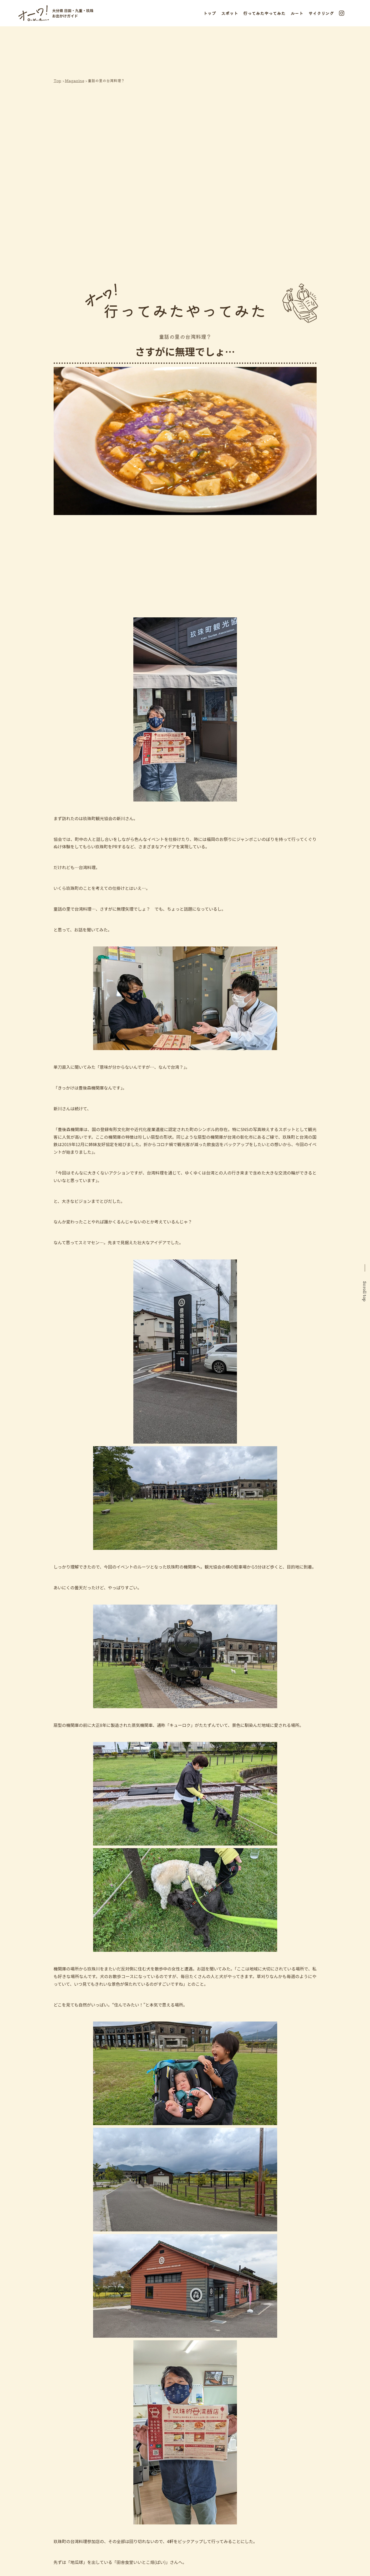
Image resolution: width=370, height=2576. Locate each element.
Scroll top (365, 1291)
